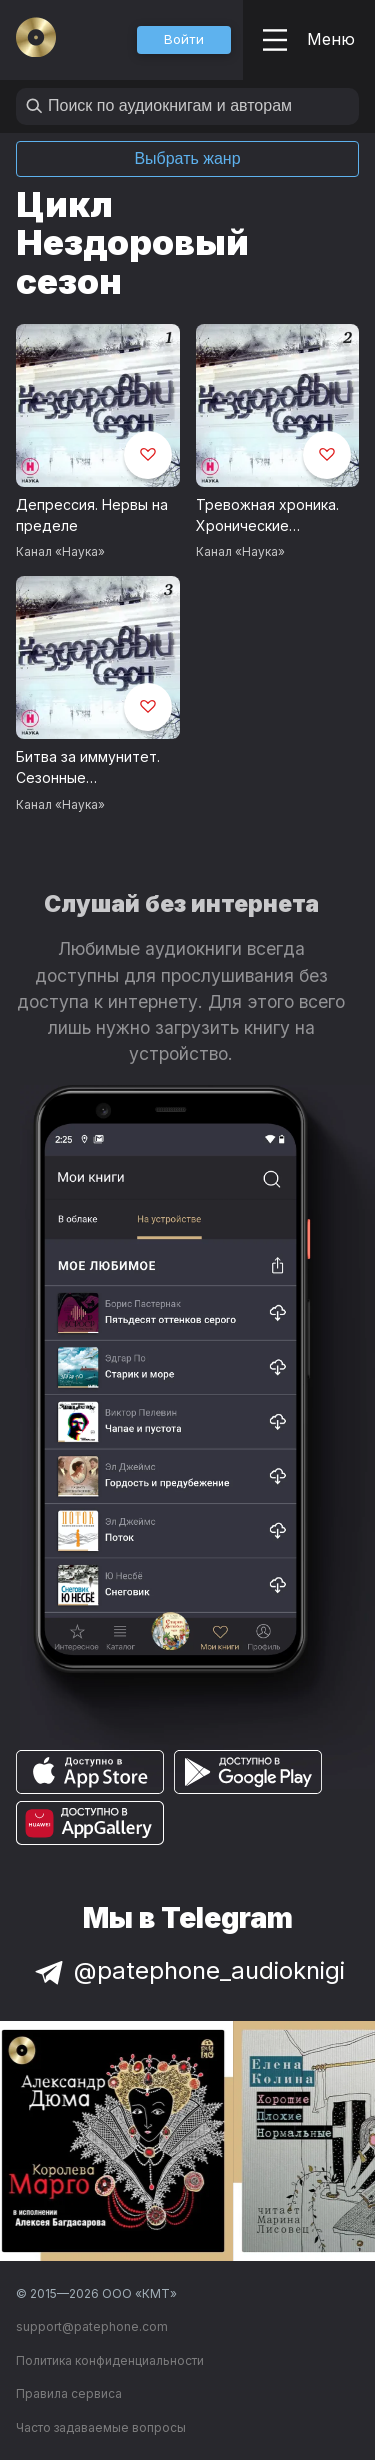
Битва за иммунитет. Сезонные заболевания (88, 768)
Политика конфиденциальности (110, 2360)
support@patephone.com (92, 2326)
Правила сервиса (69, 2393)
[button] (184, 40)
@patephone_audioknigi (188, 1970)
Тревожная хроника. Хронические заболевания (267, 516)
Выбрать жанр (187, 158)
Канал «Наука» (60, 551)
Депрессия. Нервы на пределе (92, 515)
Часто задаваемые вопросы (101, 2427)
